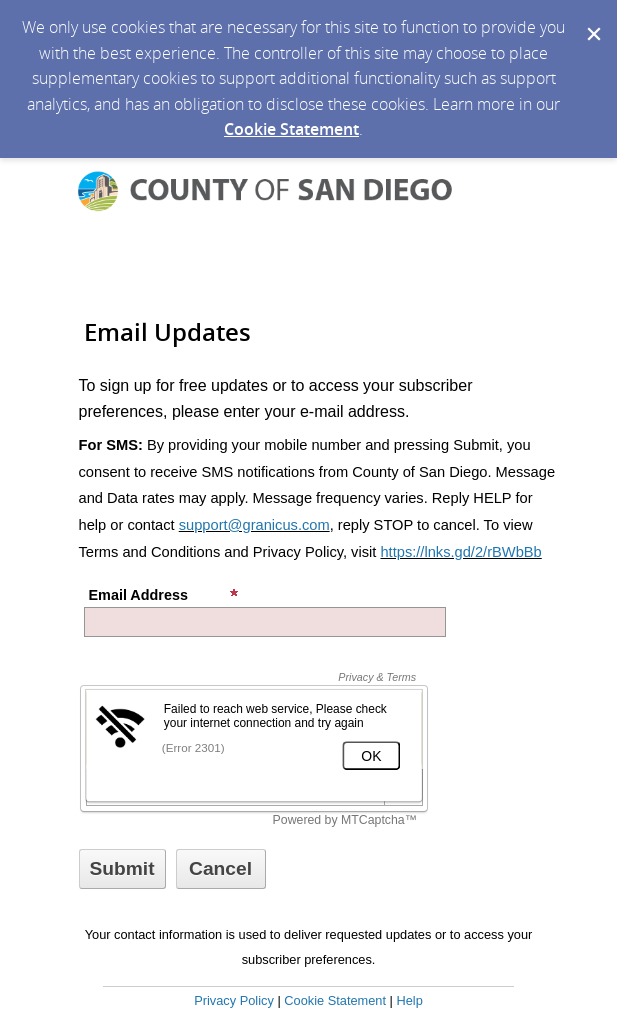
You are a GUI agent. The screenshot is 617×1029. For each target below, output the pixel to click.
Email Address (164, 595)
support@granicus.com (254, 525)
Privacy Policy (234, 1000)
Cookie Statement (291, 129)
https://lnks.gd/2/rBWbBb (460, 552)
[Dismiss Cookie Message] (592, 19)
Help (409, 1000)
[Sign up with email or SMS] (122, 869)
